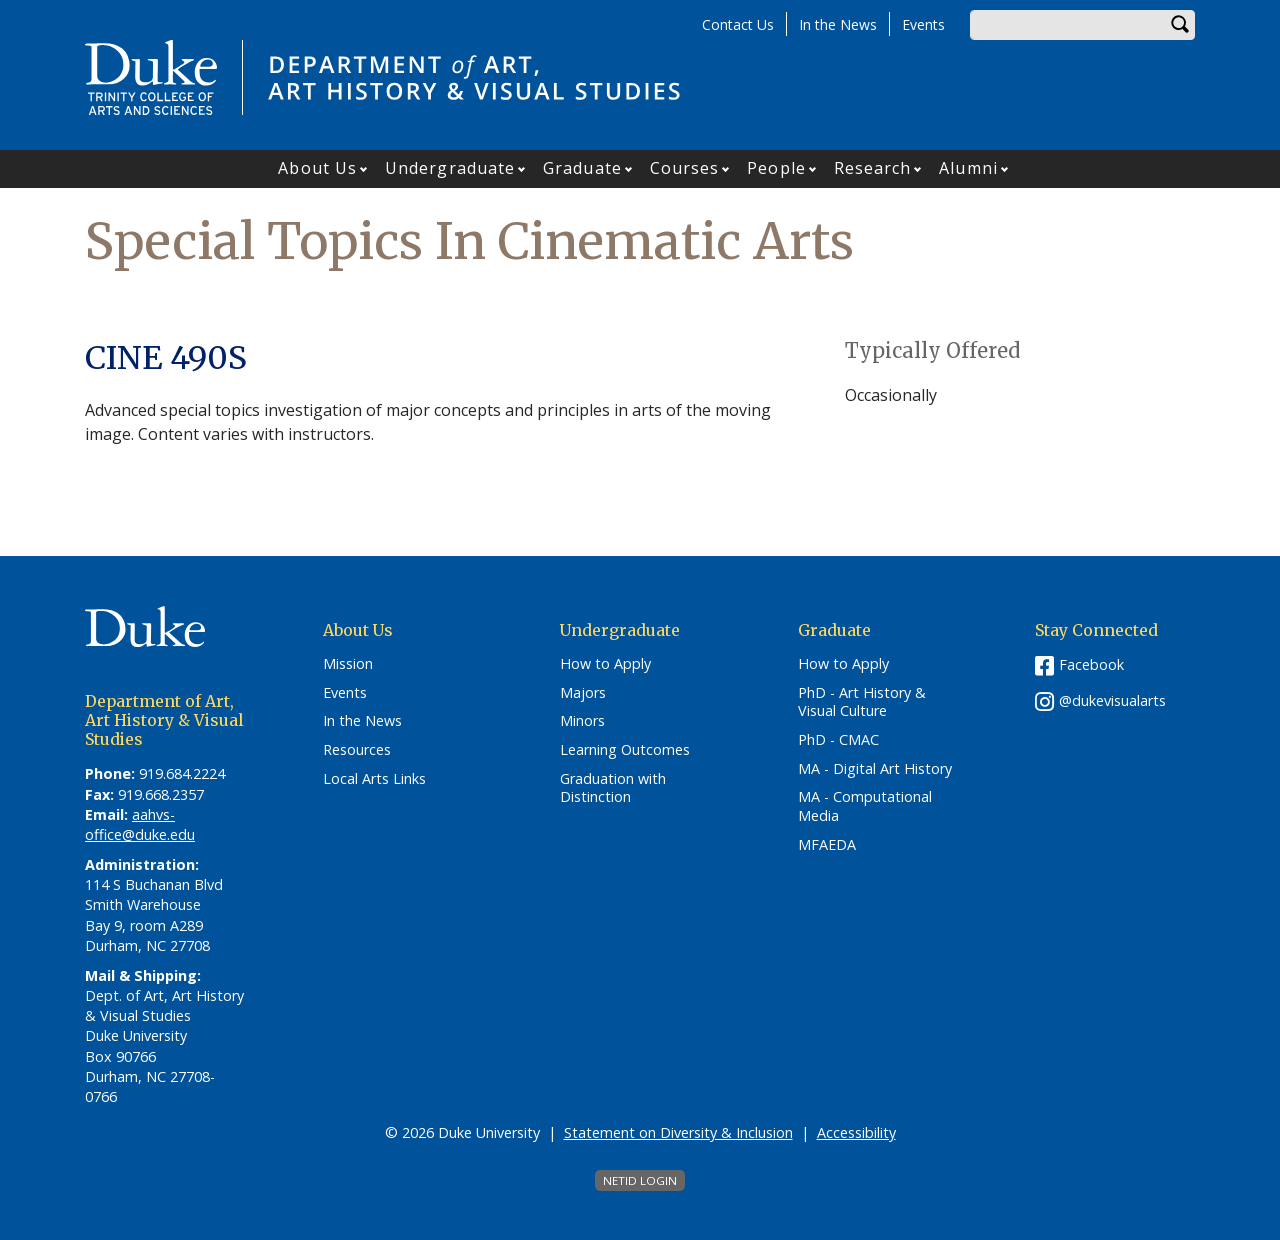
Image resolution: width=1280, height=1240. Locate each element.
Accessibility (856, 1132)
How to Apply (605, 664)
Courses (685, 168)
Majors (583, 693)
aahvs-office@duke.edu (140, 824)
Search (1180, 25)
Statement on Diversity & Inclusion (678, 1132)
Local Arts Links (374, 779)
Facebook (1091, 664)
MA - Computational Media (865, 806)
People (776, 168)
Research (873, 168)
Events (923, 24)
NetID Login (640, 1180)
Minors (582, 721)
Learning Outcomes (625, 750)
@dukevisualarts (1112, 700)
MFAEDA (827, 845)
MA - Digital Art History (875, 769)
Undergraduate (450, 168)
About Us (317, 168)
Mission (348, 664)
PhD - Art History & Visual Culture (862, 702)
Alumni (968, 168)
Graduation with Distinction (613, 788)
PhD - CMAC (838, 740)
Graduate (582, 168)
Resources (357, 750)
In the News (838, 24)
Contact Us (738, 24)
